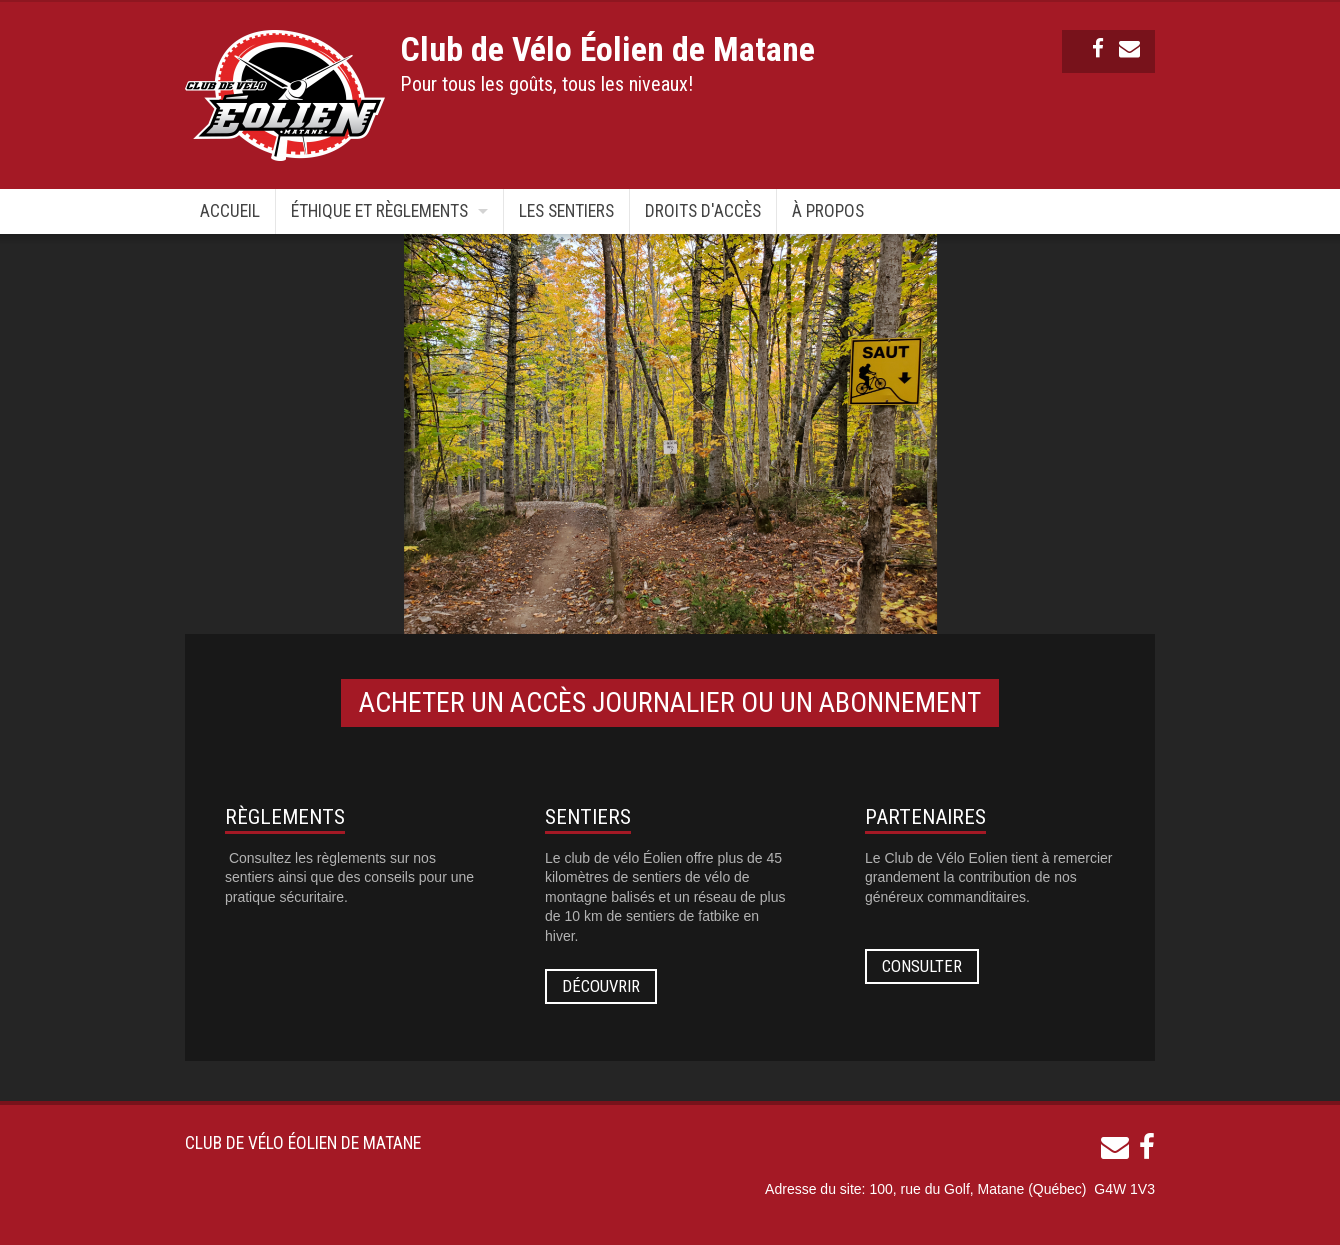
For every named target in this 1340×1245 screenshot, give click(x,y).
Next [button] (1091, 434)
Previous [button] (248, 434)
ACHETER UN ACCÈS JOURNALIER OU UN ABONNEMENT (670, 702)
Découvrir (601, 986)
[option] (670, 434)
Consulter (922, 966)
